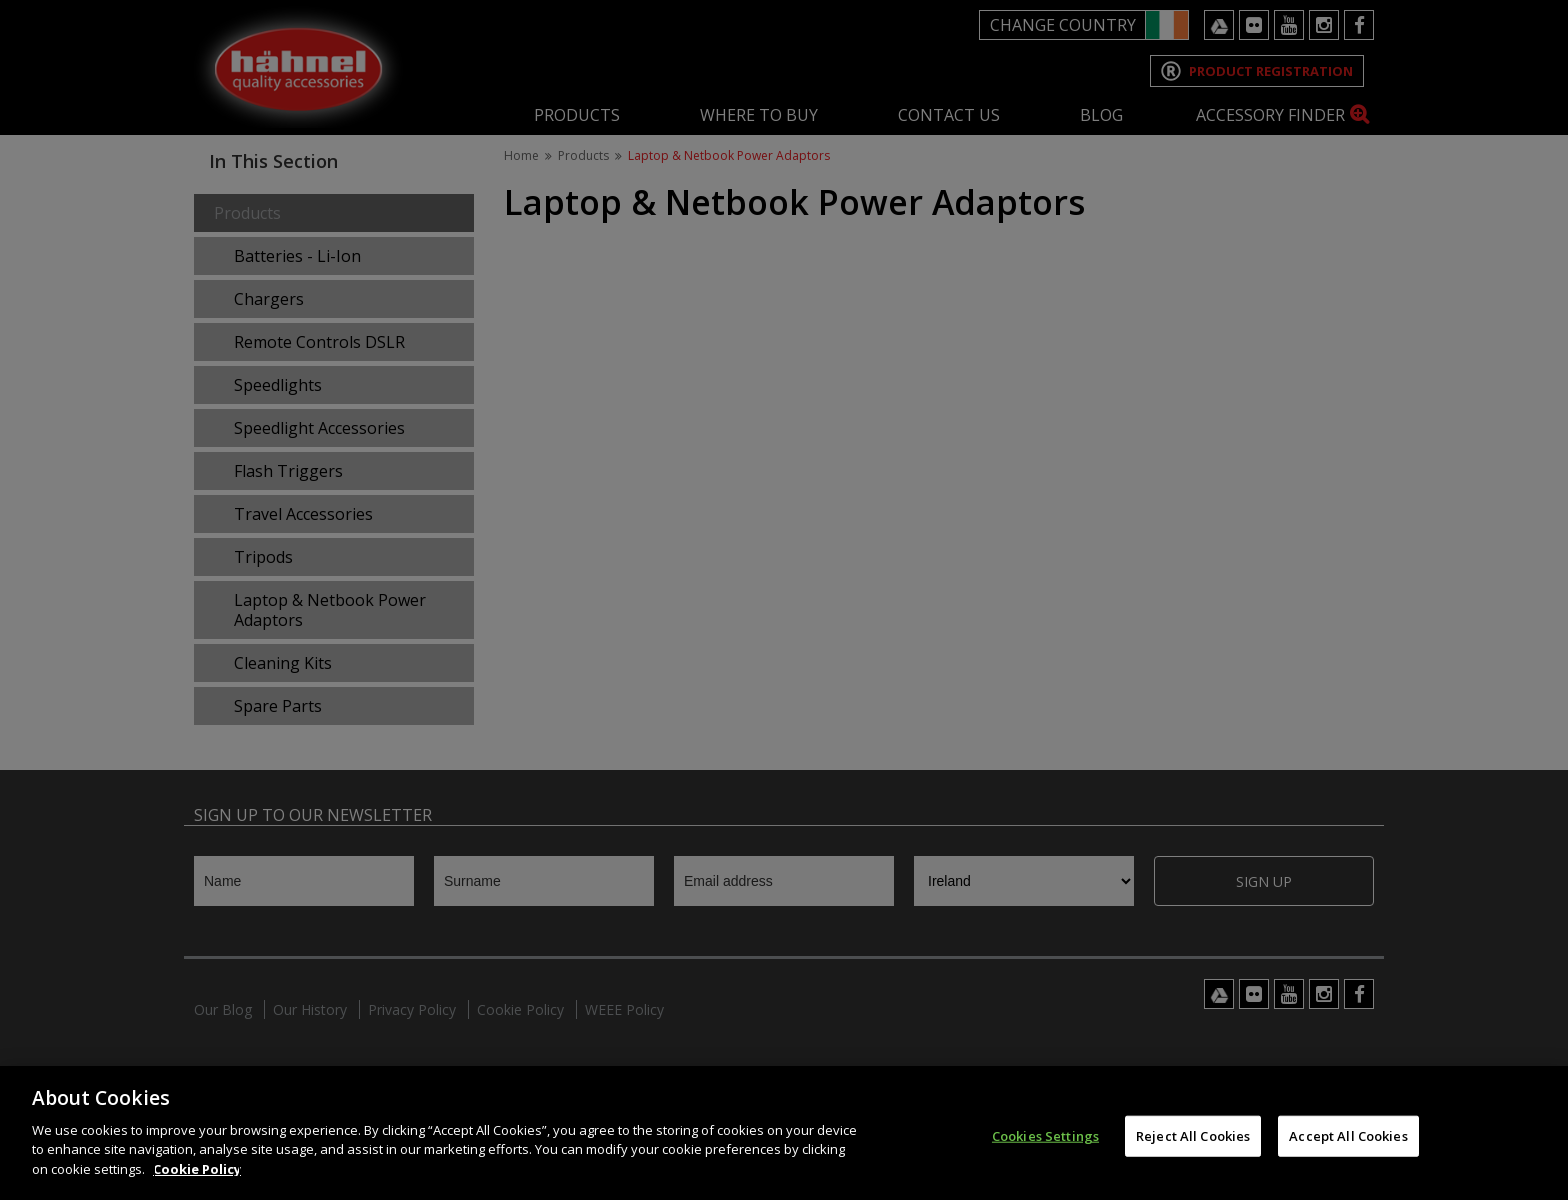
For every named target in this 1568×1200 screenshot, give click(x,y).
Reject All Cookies (1193, 1152)
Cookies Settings (1045, 1152)
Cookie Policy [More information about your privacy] (197, 1186)
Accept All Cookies (1348, 1152)
